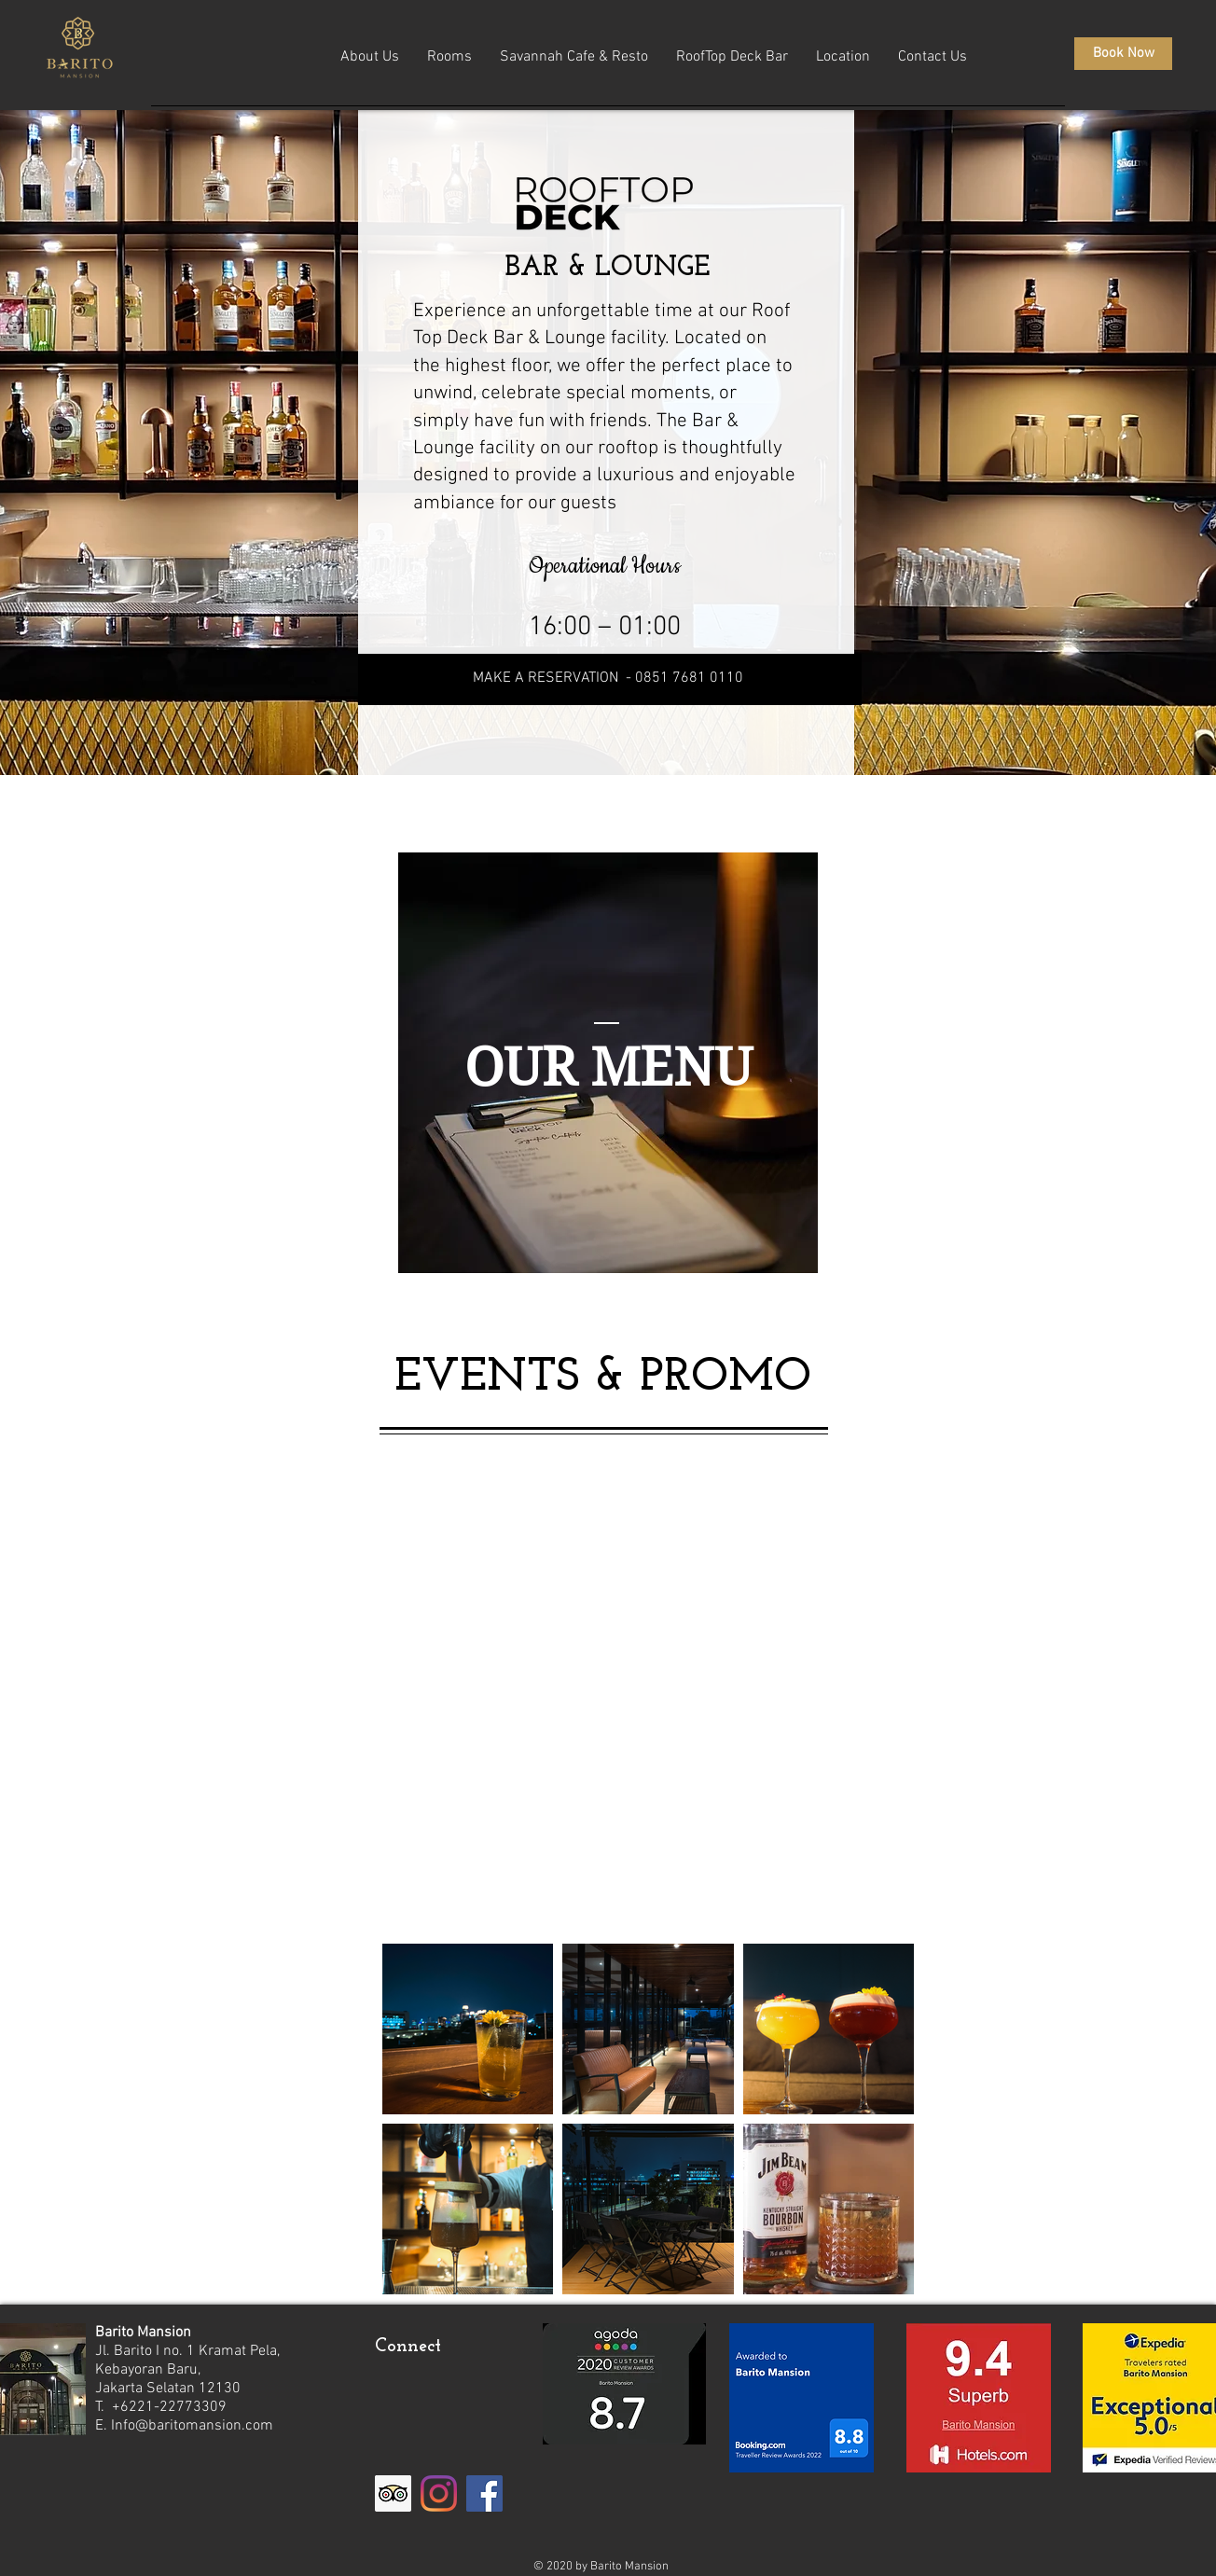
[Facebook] (484, 2493)
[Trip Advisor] (393, 2493)
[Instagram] (439, 2493)
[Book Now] (1123, 53)
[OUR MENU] (608, 1068)
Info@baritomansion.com (192, 2426)
